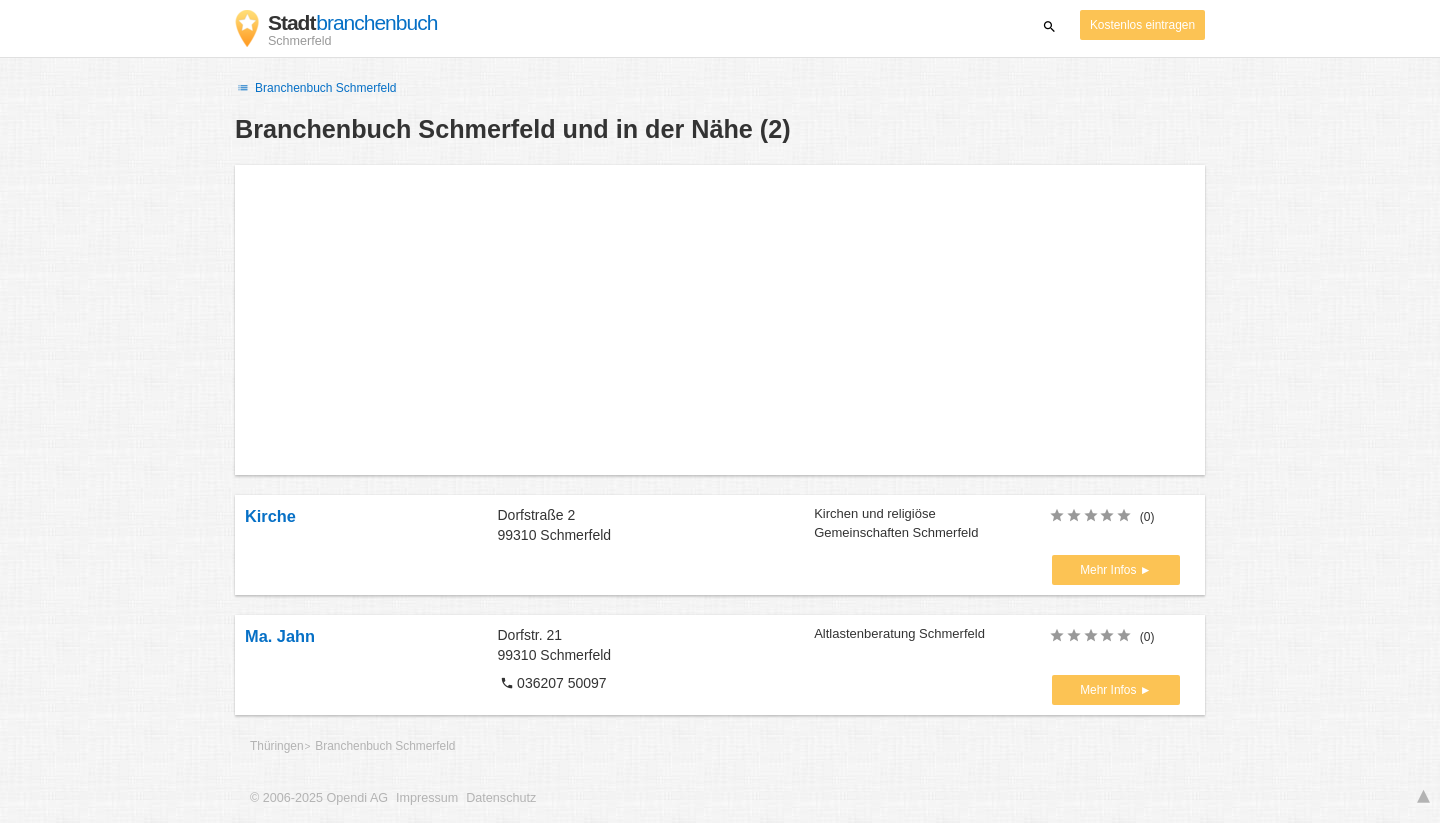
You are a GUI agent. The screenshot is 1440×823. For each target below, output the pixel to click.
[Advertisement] (720, 320)
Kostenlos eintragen (1142, 25)
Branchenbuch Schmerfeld (316, 88)
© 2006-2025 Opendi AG (319, 798)
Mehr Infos (1109, 570)
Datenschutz (501, 798)
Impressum (427, 798)
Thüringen (277, 746)
